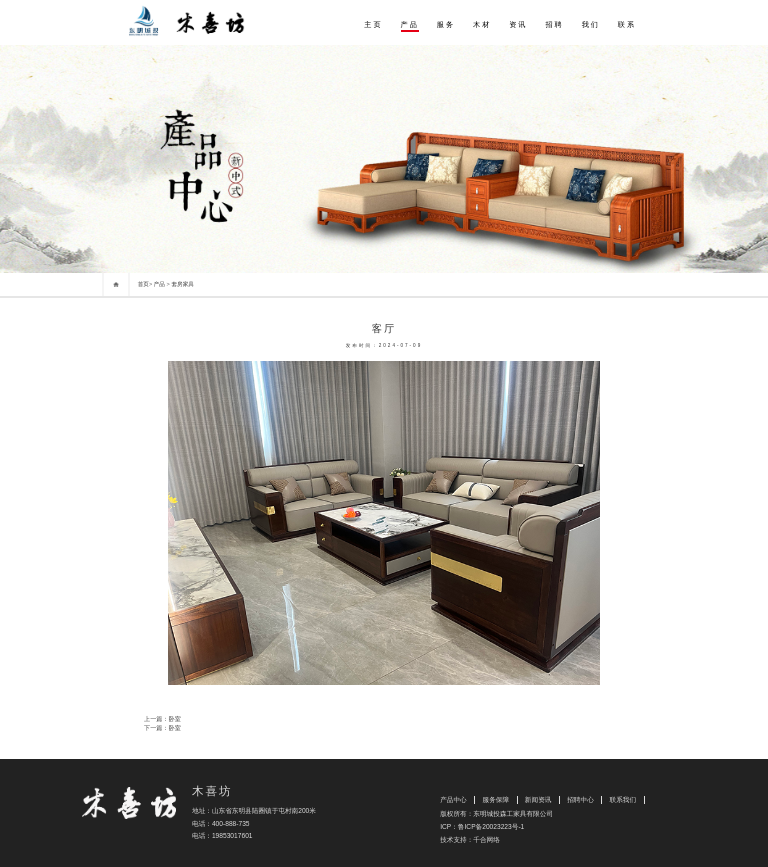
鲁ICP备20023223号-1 (491, 826)
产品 (410, 25)
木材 (482, 25)
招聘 (554, 25)
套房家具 (182, 284)
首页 (143, 284)
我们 (591, 25)
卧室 (175, 718)
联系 (627, 25)
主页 (373, 25)
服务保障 (495, 799)
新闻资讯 (538, 799)
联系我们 (623, 799)
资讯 (518, 25)
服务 (446, 25)
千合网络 (486, 839)
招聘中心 (580, 799)
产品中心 (453, 799)
